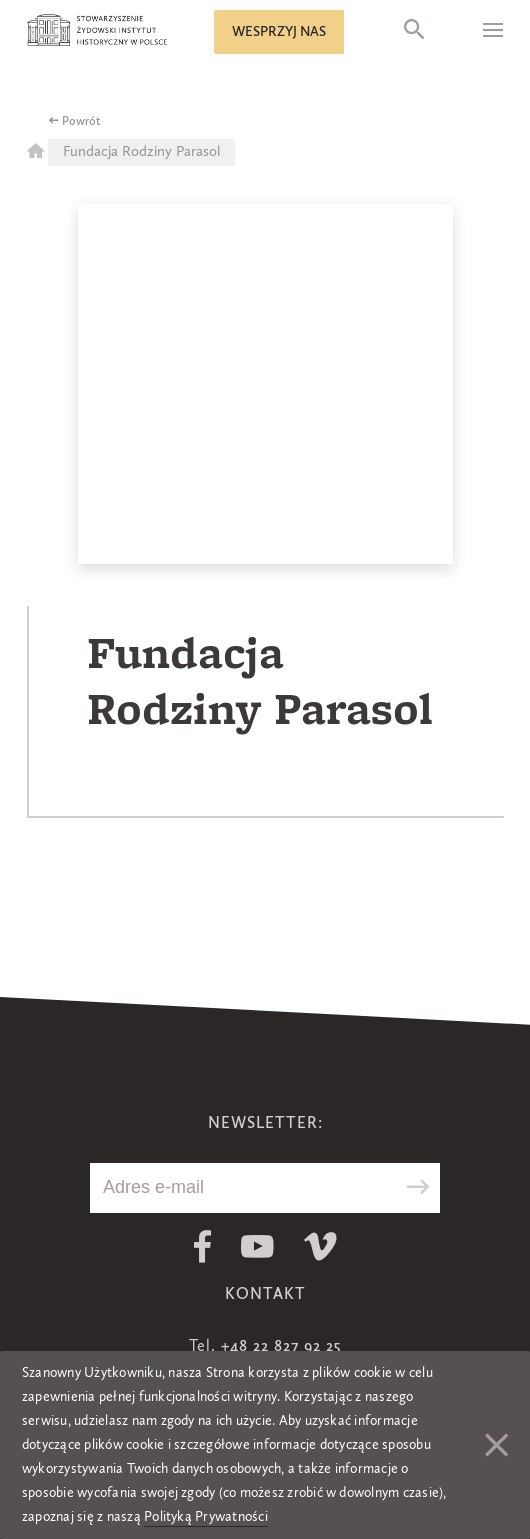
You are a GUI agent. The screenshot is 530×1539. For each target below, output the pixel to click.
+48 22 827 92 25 (281, 1347)
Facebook (202, 1246)
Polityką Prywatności (206, 1517)
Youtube (257, 1246)
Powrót (81, 122)
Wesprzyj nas (279, 32)
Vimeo (320, 1246)
